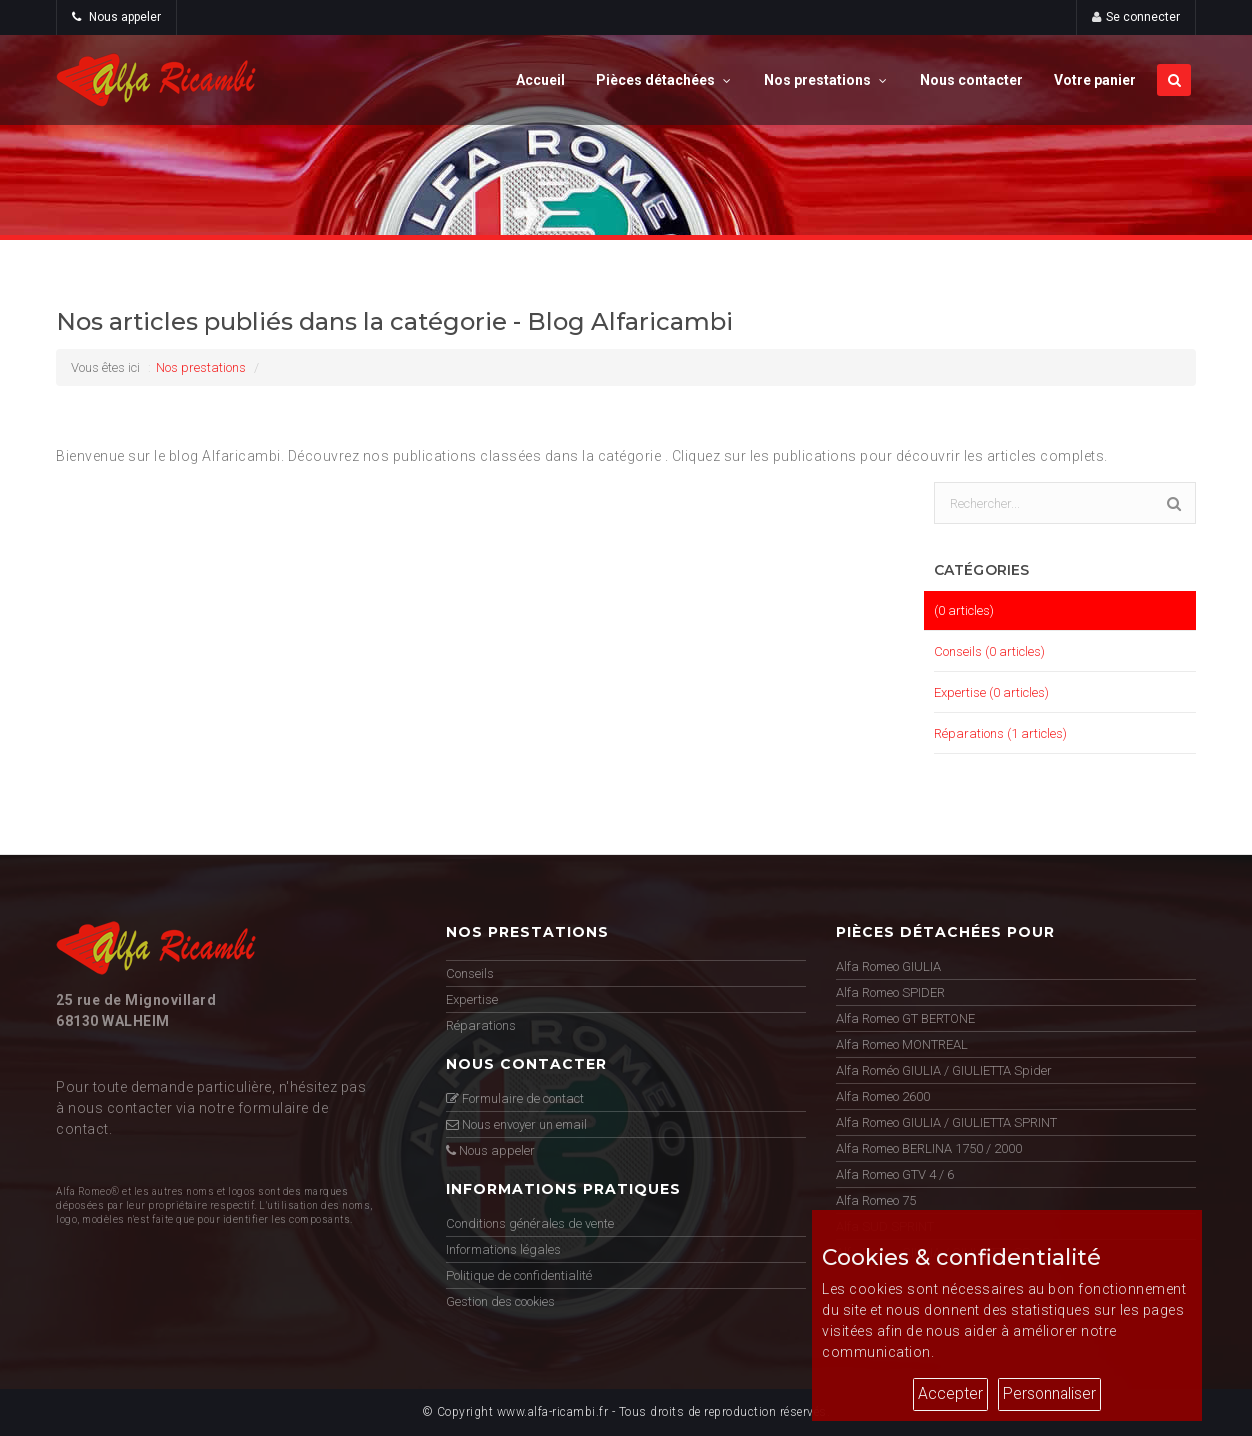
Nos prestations (826, 80)
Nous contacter (971, 80)
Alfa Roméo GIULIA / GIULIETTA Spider (944, 1070)
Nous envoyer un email (516, 1124)
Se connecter (1143, 17)
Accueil (540, 80)
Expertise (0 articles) (991, 692)
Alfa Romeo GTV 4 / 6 (895, 1174)
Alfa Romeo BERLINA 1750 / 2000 (929, 1148)
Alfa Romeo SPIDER (890, 992)
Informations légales (503, 1249)
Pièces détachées (664, 80)
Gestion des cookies (500, 1301)
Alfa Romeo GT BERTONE (905, 1018)
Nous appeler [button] (116, 17)
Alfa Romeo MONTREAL (902, 1044)
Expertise (472, 999)
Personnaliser (1049, 1394)
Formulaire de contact (515, 1098)
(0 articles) (964, 610)
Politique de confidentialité (519, 1275)
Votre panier (1095, 80)
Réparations (481, 1025)
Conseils (470, 973)
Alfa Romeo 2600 (883, 1096)
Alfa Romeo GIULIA (888, 966)
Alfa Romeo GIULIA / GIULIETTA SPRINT (946, 1122)
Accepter (950, 1394)
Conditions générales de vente (530, 1223)
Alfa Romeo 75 (876, 1200)
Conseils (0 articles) (989, 651)
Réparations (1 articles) (1000, 733)
